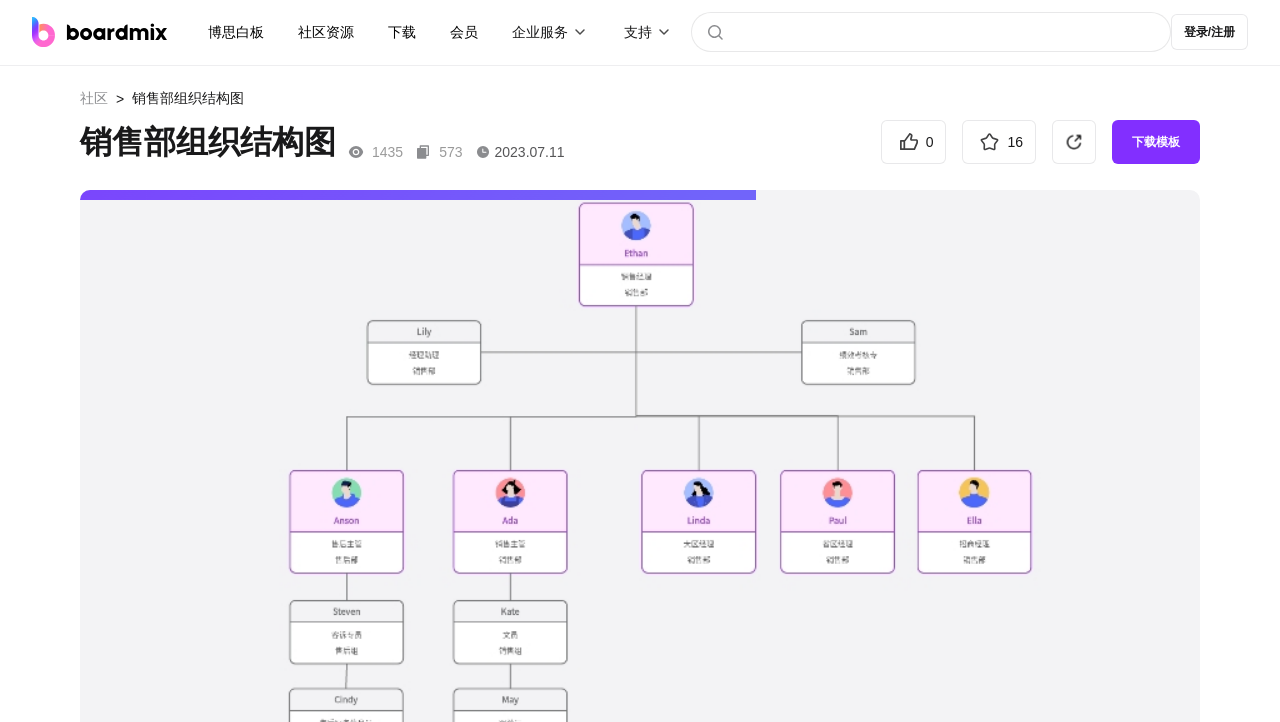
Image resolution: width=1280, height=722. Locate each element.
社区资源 (326, 32)
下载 (402, 32)
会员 (464, 32)
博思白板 (236, 32)
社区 (94, 98)
